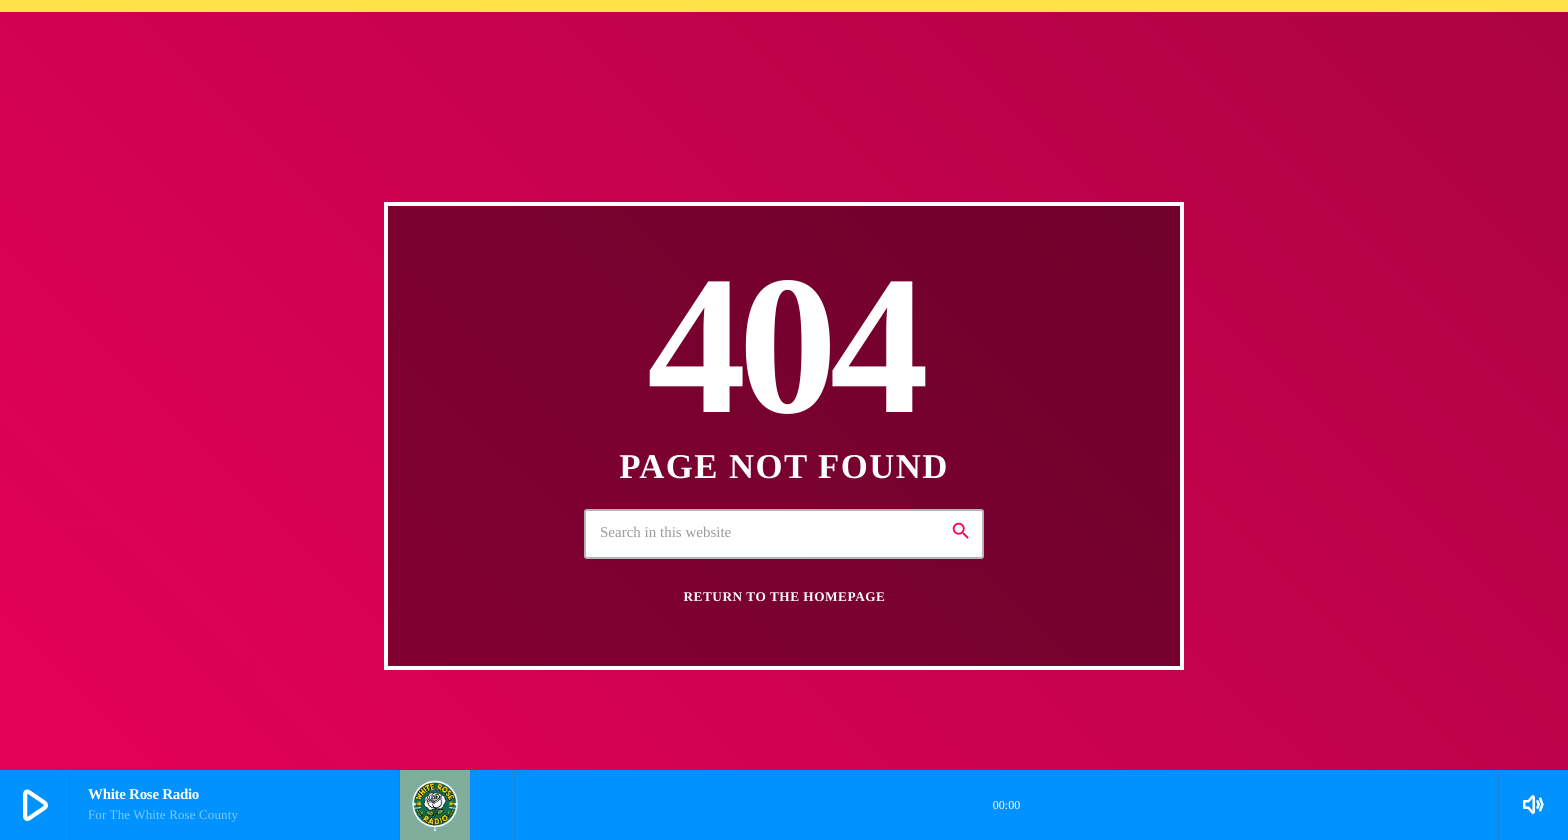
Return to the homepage (785, 596)
